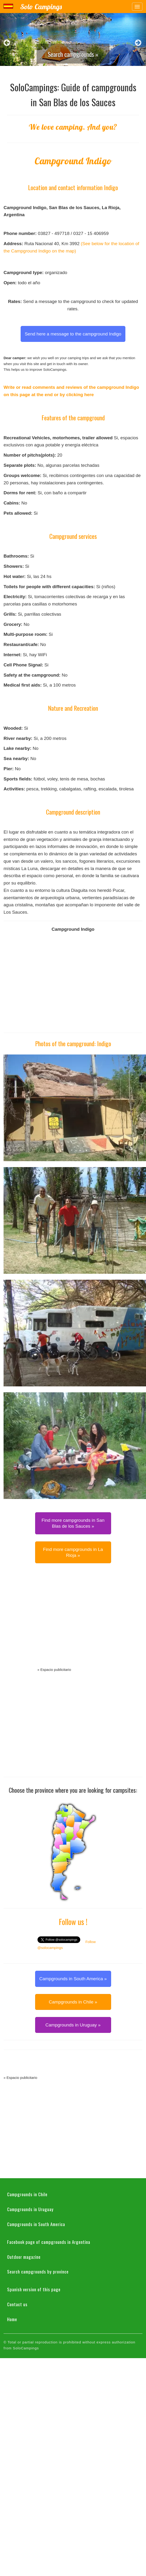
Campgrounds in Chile (27, 2194)
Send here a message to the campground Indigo (73, 333)
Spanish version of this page (34, 2289)
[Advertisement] (73, 1620)
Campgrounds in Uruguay (30, 2209)
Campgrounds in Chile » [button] (73, 2001)
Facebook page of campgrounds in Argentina (48, 2241)
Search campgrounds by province (38, 2271)
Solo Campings (41, 6)
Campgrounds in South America (36, 2224)
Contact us (17, 2304)
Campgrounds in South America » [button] (73, 1978)
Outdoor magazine (24, 2256)
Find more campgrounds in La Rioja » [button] (73, 1552)
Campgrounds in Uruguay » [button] (72, 2024)
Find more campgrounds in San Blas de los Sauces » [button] (73, 1523)
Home (12, 2319)
